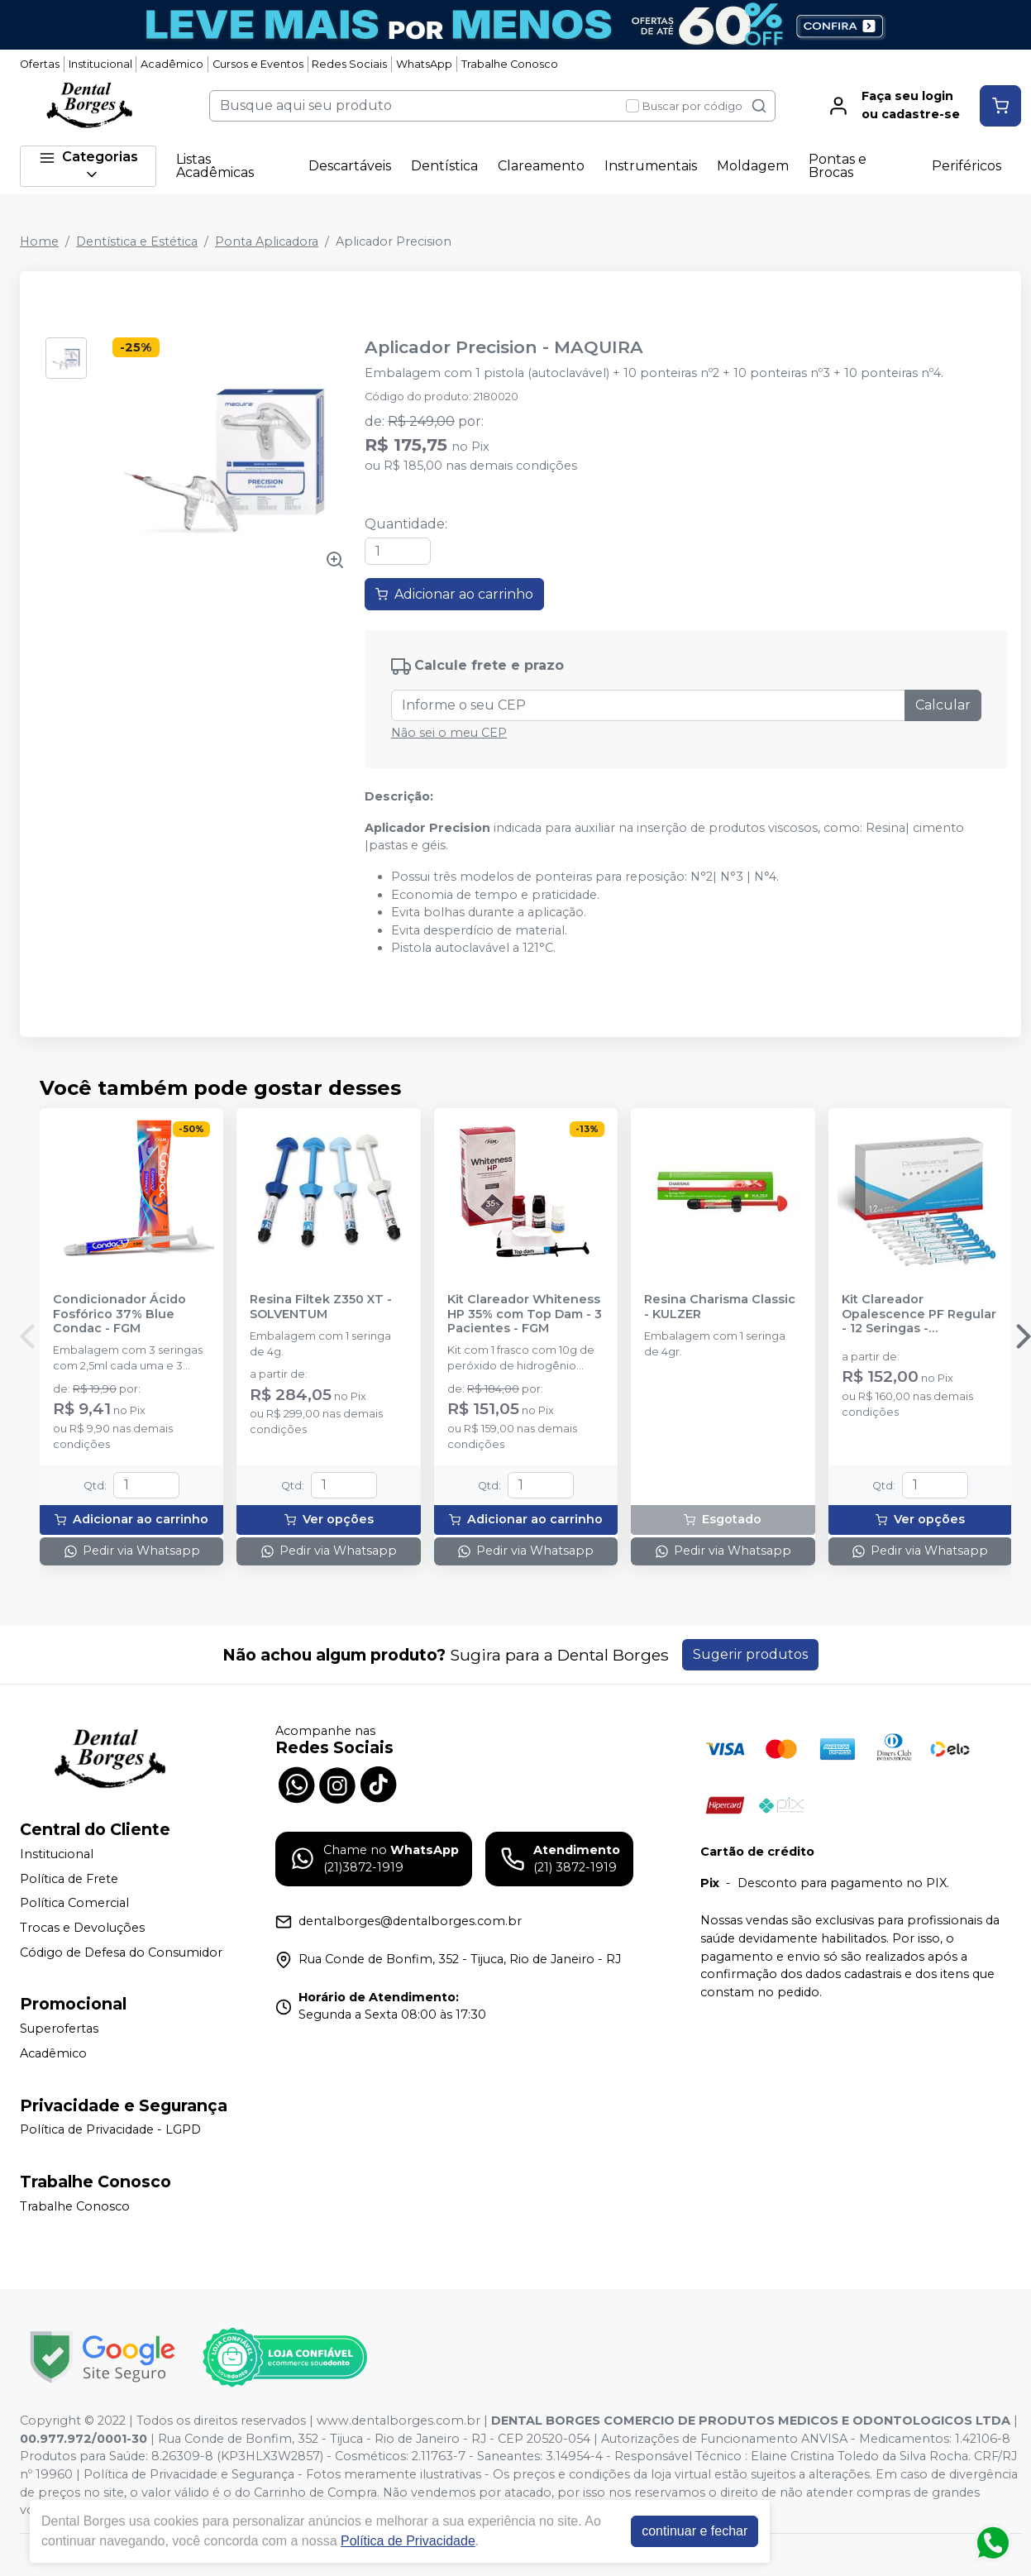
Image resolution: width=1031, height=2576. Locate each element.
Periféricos (966, 166)
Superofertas (59, 2028)
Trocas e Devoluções (82, 1927)
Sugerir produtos (750, 1654)
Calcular (943, 705)
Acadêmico (172, 64)
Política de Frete (69, 1878)
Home (39, 241)
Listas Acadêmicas (215, 165)
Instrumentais (650, 166)
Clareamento (541, 166)
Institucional (100, 64)
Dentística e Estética (137, 241)
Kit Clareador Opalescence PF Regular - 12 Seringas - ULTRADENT (919, 1314)
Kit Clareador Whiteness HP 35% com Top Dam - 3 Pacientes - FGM (524, 1314)
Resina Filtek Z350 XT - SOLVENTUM (321, 1307)
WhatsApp (424, 64)
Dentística (444, 166)
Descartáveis (349, 166)
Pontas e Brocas (837, 165)
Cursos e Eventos (257, 64)
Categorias (88, 166)
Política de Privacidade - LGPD (110, 2130)
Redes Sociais (349, 64)
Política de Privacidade (408, 2541)
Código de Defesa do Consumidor (121, 1952)
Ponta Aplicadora (266, 241)
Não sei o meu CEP (449, 732)
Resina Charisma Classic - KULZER (719, 1307)
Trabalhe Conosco (509, 64)
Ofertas (40, 64)
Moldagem (753, 166)
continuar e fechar (694, 2531)
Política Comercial (74, 1902)
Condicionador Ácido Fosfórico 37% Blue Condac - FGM (119, 1314)
